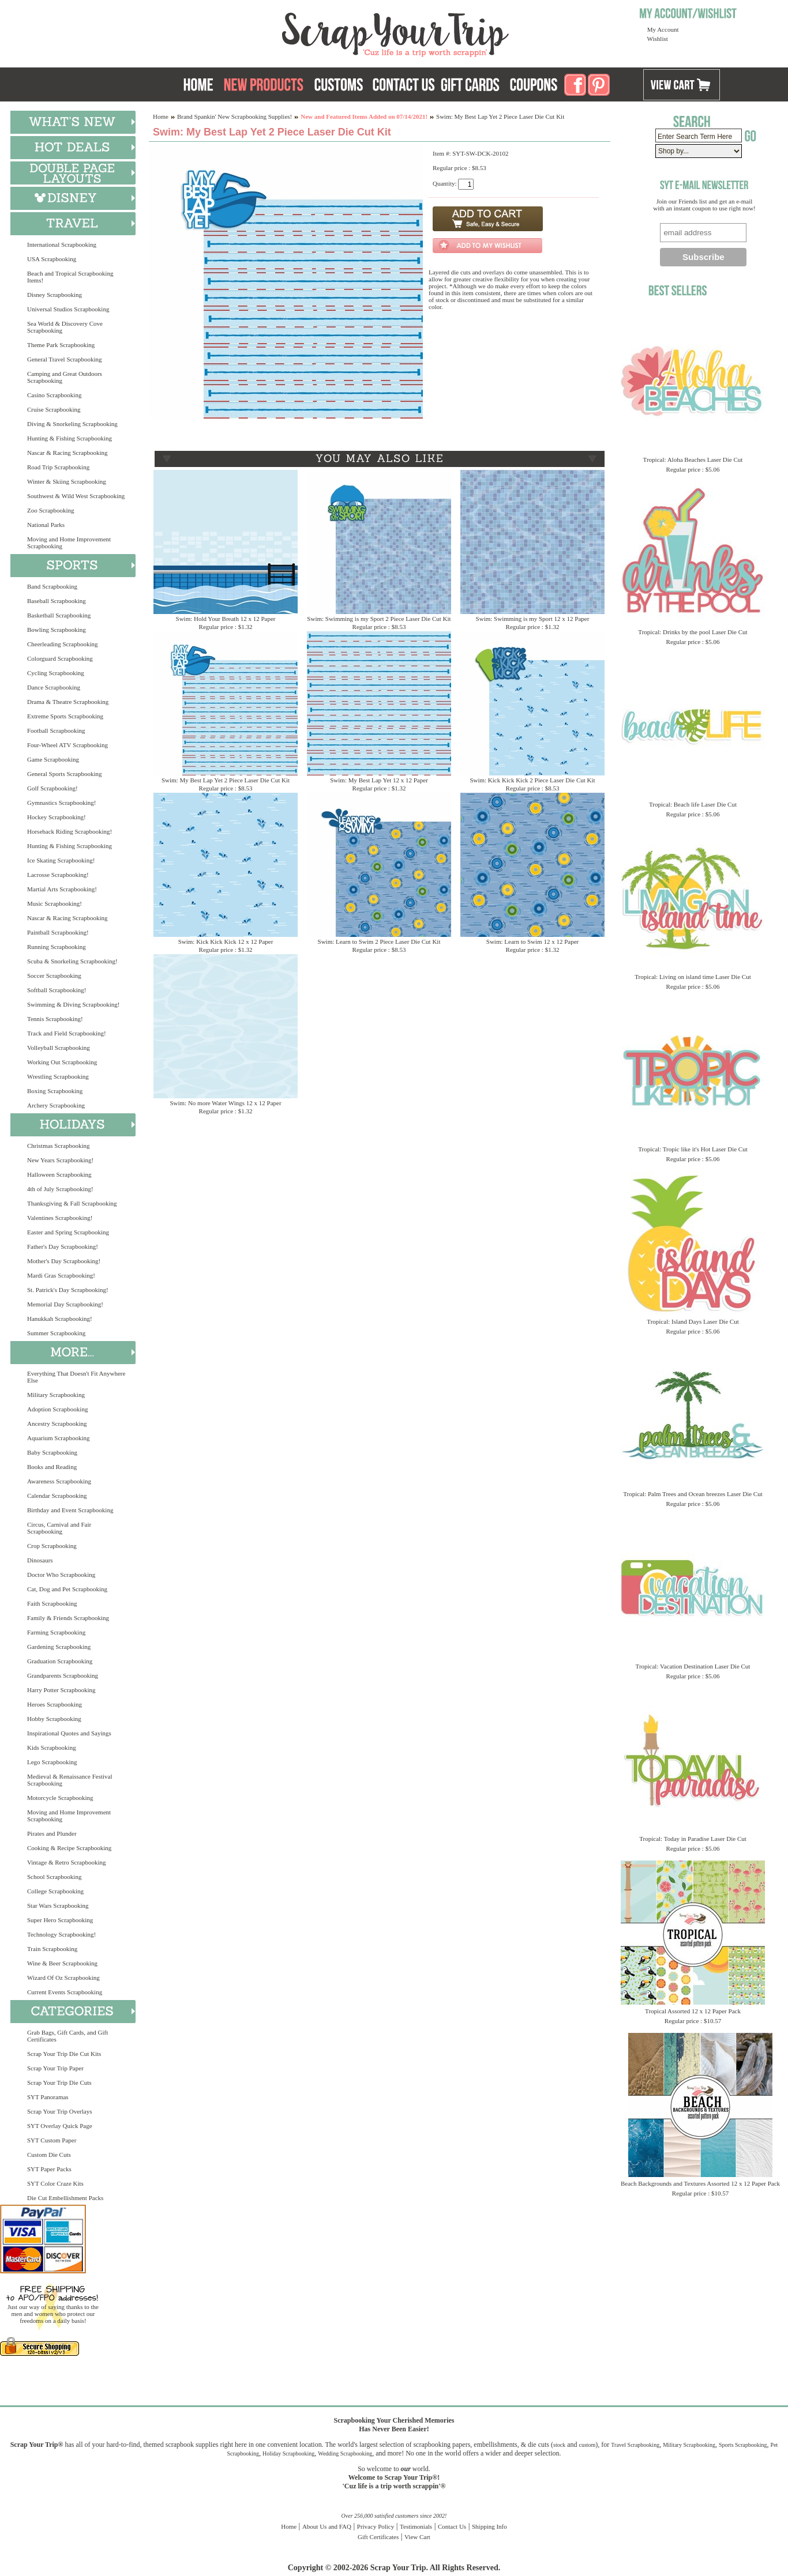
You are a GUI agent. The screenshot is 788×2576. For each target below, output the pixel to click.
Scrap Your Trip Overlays (59, 2111)
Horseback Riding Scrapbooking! (69, 831)
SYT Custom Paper (51, 2140)
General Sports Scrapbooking (64, 773)
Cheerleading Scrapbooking (62, 644)
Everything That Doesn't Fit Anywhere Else (76, 1377)
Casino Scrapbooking (54, 394)
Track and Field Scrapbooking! (66, 1033)
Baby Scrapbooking (52, 1452)
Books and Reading (52, 1466)
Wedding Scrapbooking (345, 2453)
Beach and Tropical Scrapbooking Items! (70, 277)
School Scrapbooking (54, 1876)
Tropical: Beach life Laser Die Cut (693, 804)
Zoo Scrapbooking (50, 510)
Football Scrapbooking (56, 730)
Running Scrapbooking (56, 946)
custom (587, 2445)
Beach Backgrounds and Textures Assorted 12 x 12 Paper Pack (700, 2183)
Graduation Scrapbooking (59, 1661)
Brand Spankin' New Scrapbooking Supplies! (234, 116)
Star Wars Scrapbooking (57, 1905)
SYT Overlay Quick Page (59, 2125)
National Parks (46, 524)
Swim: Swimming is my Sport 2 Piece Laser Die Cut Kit (379, 618)
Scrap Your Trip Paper (55, 2068)
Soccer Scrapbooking (54, 975)
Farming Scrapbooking (56, 1632)
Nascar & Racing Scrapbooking (67, 452)
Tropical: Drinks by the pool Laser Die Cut (692, 631)
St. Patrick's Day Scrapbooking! (67, 1289)
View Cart (417, 2536)
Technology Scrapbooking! (61, 1934)
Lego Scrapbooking (52, 1761)
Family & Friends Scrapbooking (68, 1617)
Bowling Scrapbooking (56, 629)
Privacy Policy (375, 2526)
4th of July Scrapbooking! (60, 1188)
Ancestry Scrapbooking (57, 1423)
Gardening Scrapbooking (59, 1646)
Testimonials (416, 2526)
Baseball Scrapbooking (56, 600)
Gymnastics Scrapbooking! (61, 802)
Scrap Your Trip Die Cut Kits (64, 2053)
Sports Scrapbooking (743, 2445)
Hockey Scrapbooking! (56, 817)
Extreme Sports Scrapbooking (65, 716)
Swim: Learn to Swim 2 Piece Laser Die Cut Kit (379, 941)
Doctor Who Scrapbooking (61, 1574)
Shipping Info (489, 2526)
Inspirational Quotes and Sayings (69, 1733)
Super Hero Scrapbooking (60, 1919)
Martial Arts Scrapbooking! (62, 889)
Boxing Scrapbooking (54, 1090)
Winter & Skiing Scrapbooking (66, 481)
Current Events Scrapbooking (64, 1992)
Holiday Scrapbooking (288, 2453)
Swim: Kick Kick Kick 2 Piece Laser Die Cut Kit (532, 780)
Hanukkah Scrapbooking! (59, 1318)
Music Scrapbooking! (54, 903)
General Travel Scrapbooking (64, 359)
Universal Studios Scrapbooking (68, 309)
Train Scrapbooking (52, 1948)
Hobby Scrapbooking (54, 1718)
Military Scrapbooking (56, 1394)
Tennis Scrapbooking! (55, 1018)
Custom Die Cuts (49, 2154)
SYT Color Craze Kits (55, 2183)
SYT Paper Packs (49, 2169)
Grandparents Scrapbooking (62, 1675)
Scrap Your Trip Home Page (317, 31)
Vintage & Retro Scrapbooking (66, 1862)
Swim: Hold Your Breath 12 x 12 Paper (226, 618)
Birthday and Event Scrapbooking (70, 1510)
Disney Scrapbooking (54, 294)
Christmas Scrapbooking (58, 1145)
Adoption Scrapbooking (57, 1409)
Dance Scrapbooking (53, 687)
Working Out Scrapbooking (62, 1062)
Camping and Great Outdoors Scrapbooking (64, 377)
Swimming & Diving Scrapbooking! (73, 1004)
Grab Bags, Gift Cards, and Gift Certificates (67, 2036)
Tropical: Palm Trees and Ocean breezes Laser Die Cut (693, 1493)
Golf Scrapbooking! (52, 788)
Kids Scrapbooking (51, 1747)
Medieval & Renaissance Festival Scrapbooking (69, 1780)
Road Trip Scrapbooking (58, 467)
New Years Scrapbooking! (60, 1160)
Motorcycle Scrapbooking (60, 1797)
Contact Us (452, 2526)
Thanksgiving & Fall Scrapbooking (72, 1203)
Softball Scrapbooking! (56, 989)
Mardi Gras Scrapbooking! (61, 1275)
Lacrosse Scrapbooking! (58, 874)
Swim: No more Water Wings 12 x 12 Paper (225, 1102)
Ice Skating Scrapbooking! (61, 860)
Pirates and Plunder (52, 1833)
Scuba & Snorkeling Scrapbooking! (72, 961)
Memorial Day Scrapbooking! (65, 1304)
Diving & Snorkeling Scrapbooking (72, 423)
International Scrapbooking (61, 244)
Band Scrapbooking (52, 586)
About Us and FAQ (326, 2526)
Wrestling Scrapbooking (58, 1076)
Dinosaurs (40, 1560)
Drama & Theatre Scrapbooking (67, 701)
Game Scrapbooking (53, 759)
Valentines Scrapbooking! (59, 1217)
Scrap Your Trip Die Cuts (59, 2082)
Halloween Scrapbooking (59, 1174)
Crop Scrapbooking (52, 1545)
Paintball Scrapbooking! (58, 932)
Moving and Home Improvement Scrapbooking (69, 542)
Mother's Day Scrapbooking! (63, 1260)
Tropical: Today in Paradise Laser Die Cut (692, 1838)
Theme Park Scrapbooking (61, 344)
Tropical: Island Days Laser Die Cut (692, 1321)
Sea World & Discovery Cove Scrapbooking (65, 327)
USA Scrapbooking (51, 258)
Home (160, 116)
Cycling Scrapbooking (55, 672)
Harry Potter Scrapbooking (61, 1689)
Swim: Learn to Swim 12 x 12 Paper (532, 941)
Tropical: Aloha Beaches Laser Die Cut (693, 459)
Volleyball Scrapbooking (58, 1047)
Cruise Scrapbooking (54, 409)
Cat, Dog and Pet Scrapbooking (67, 1588)
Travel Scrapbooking (635, 2445)
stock (559, 2445)
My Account (663, 29)
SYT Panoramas (48, 2096)
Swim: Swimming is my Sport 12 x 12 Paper (533, 618)
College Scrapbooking (55, 1891)
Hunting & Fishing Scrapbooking (69, 438)
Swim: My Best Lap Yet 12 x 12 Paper (379, 780)
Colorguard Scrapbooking (60, 658)
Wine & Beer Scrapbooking (62, 1963)
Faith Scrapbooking (52, 1603)
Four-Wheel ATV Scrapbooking (67, 744)
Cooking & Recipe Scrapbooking (69, 1847)
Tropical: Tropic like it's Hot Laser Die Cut (693, 1149)
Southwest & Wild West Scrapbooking (76, 495)
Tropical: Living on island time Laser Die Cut (693, 976)
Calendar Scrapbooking (57, 1495)
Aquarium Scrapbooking (58, 1437)
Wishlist (657, 38)
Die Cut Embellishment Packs (65, 2197)
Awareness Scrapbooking (59, 1481)
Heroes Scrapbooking (54, 1704)
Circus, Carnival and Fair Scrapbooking (59, 1528)
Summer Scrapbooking (56, 1333)
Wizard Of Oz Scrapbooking (63, 1977)
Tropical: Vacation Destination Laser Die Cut (693, 1666)
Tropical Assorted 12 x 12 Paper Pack (693, 2011)
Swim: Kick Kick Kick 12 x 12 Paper (225, 941)
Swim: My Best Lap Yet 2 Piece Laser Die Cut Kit (226, 780)
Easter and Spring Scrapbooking (68, 1232)
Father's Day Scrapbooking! (62, 1246)
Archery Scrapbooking (56, 1105)
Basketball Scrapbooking (59, 615)
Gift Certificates (378, 2536)
